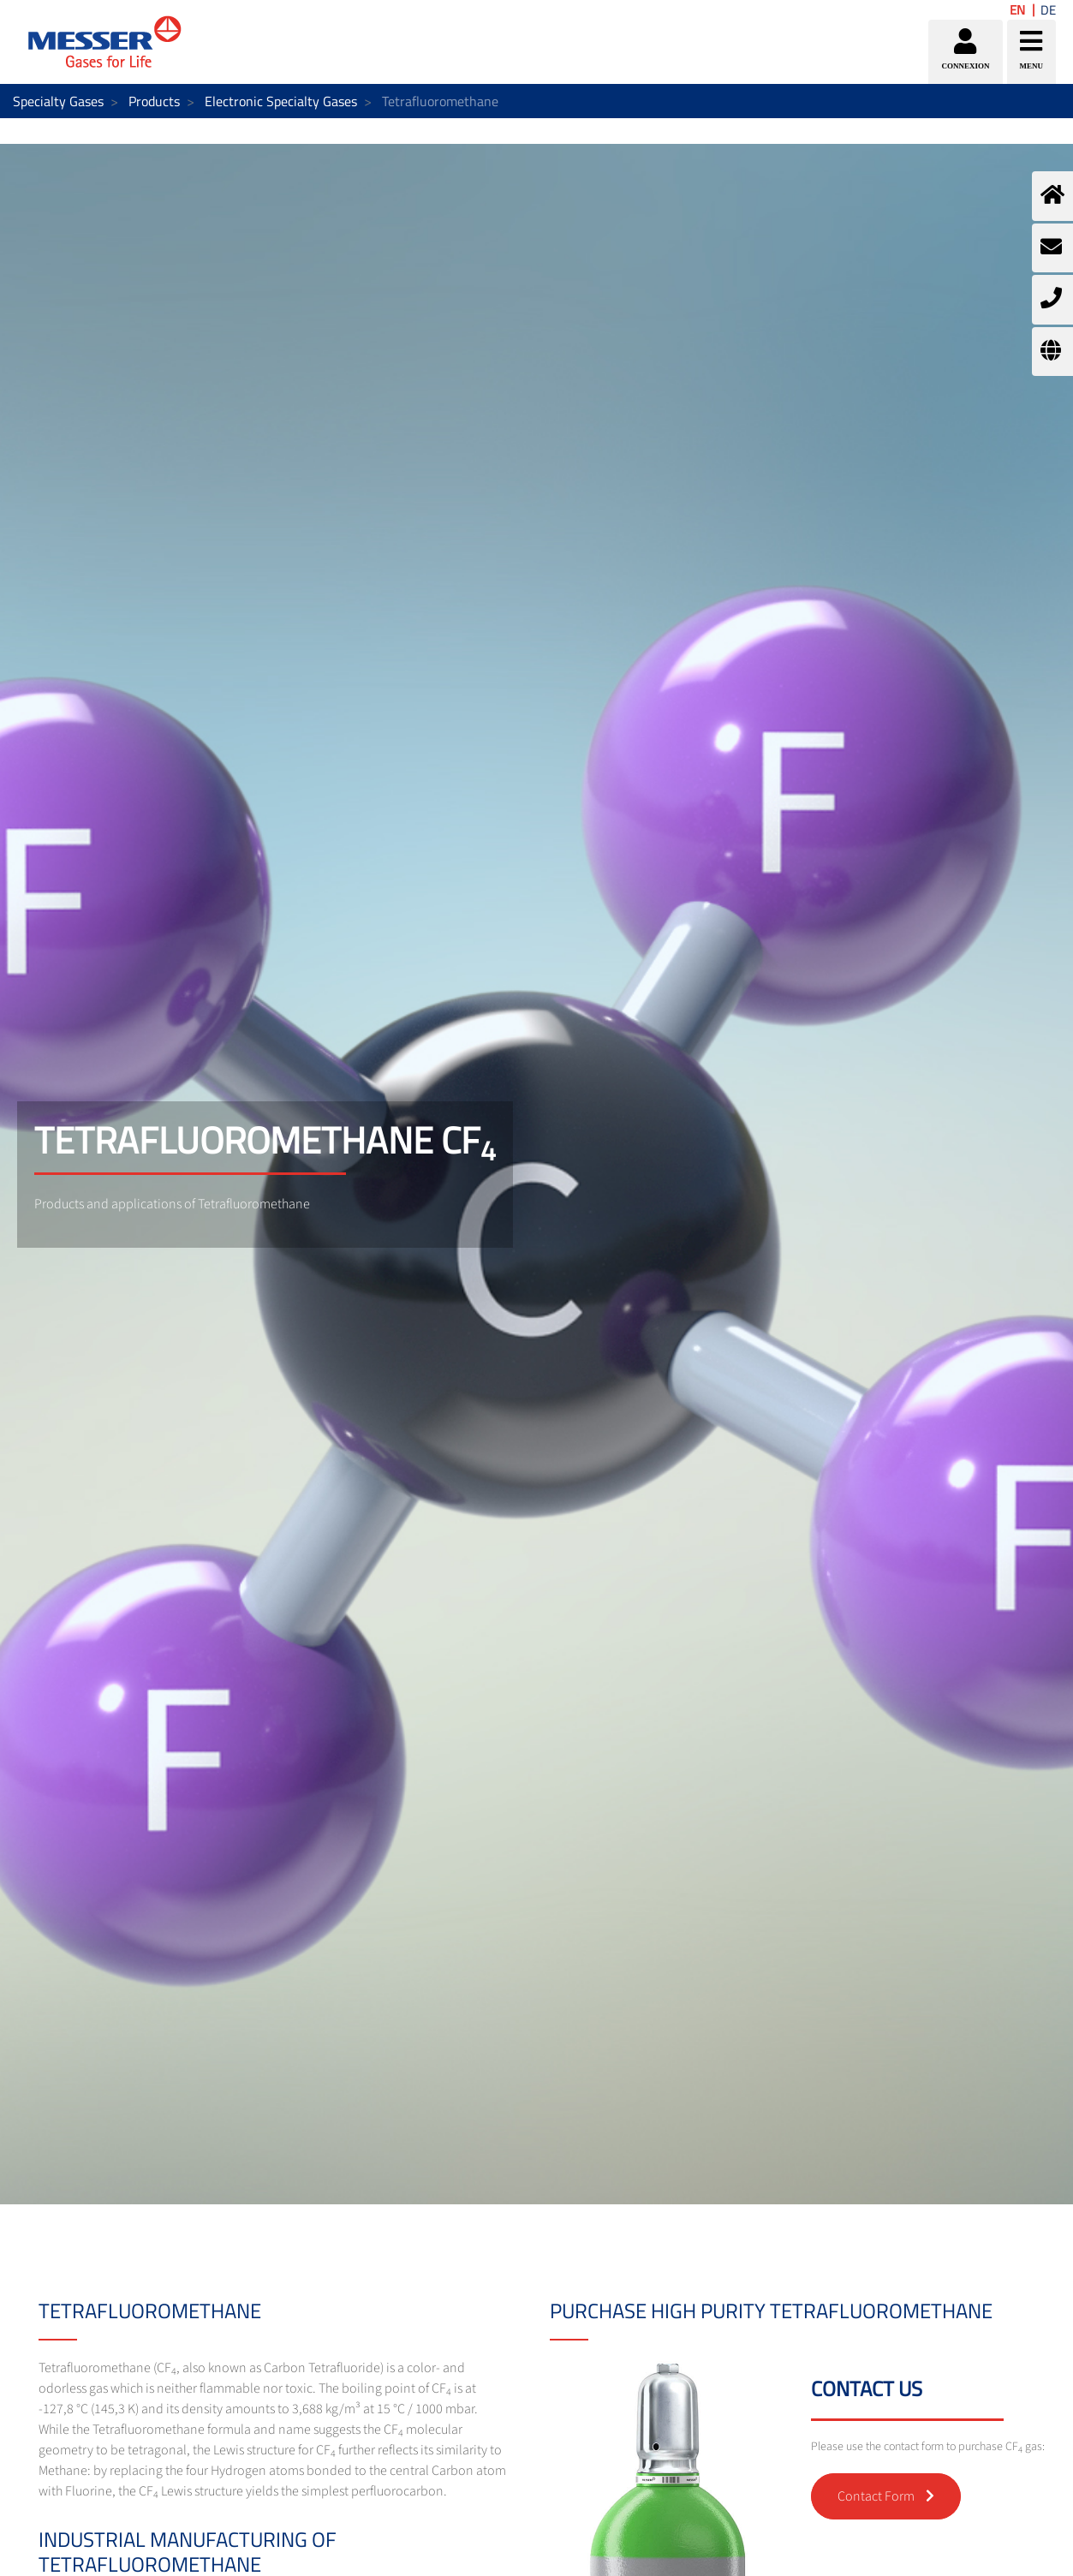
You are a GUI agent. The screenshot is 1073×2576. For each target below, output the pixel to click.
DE (1048, 10)
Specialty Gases (58, 101)
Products (154, 101)
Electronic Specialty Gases (281, 101)
